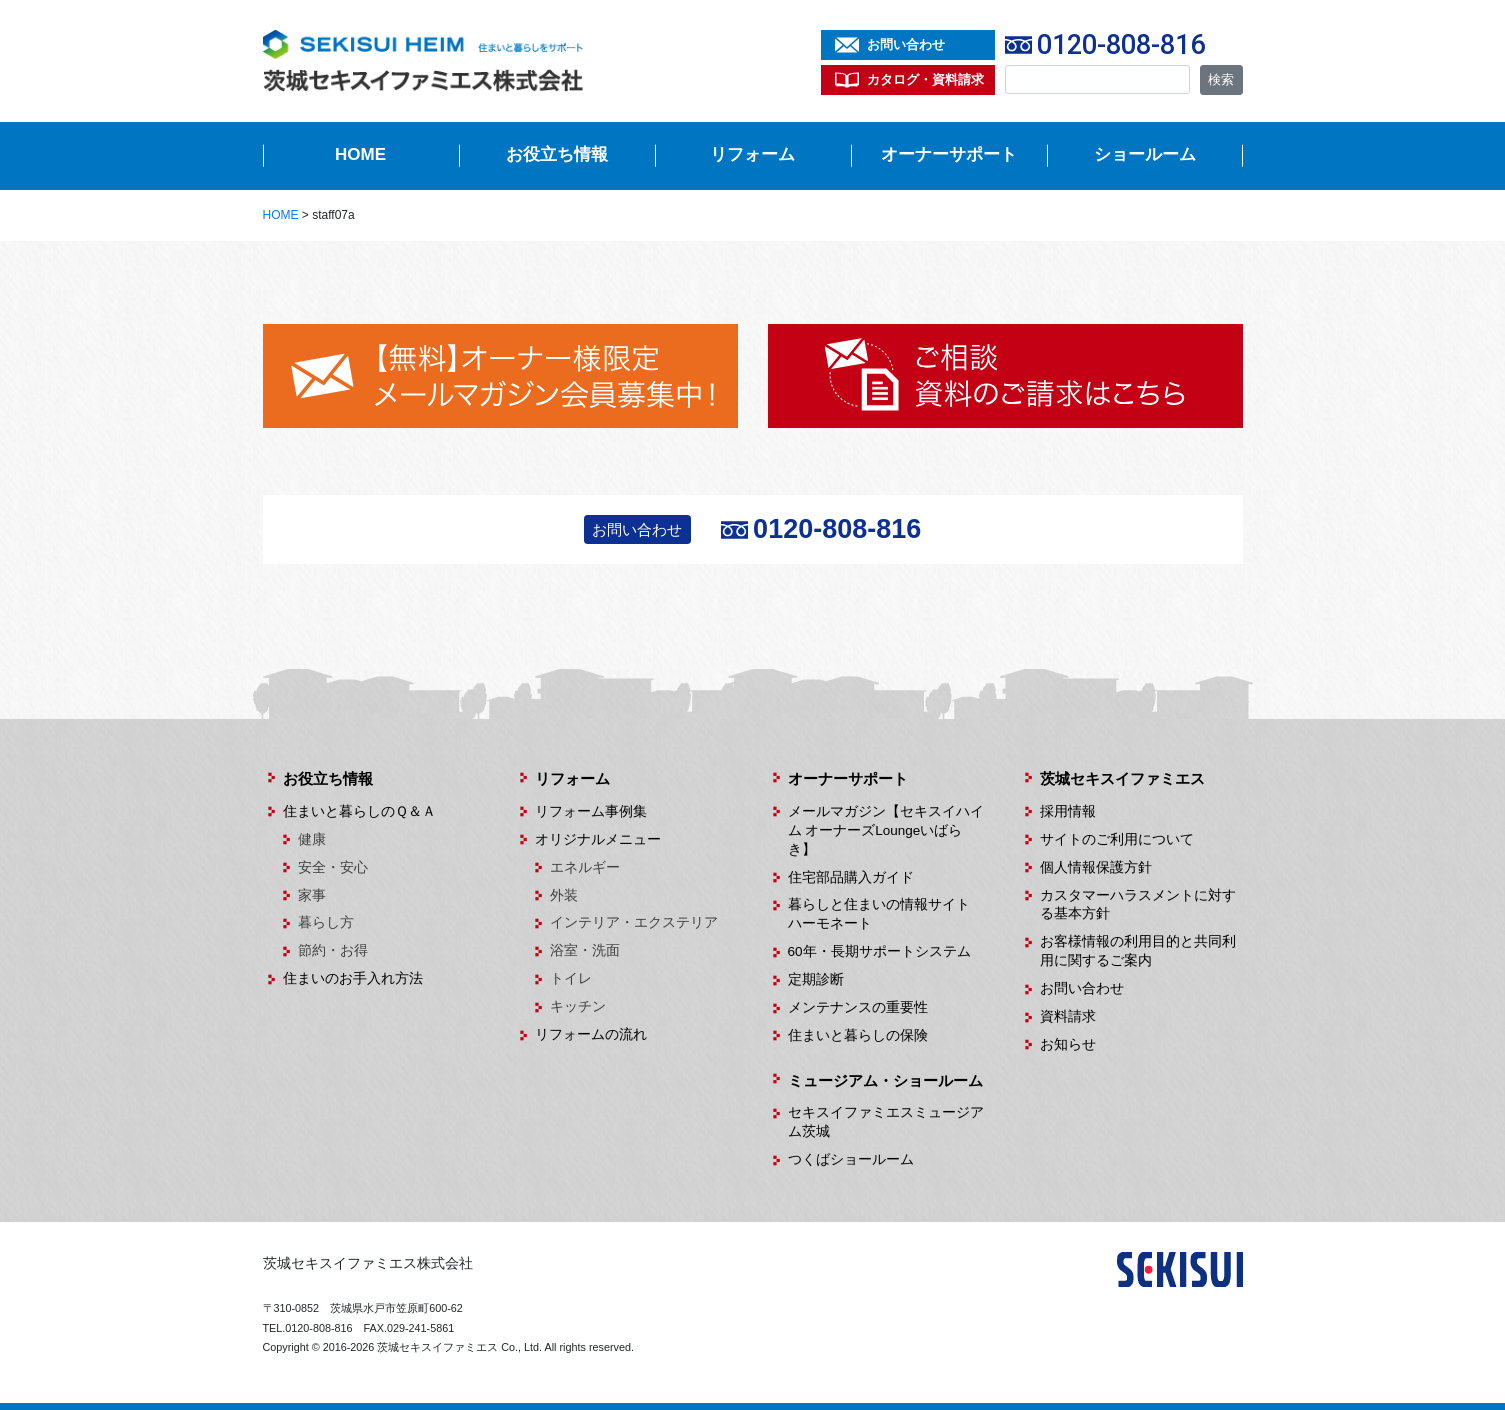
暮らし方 (326, 922)
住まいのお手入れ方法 (353, 978)
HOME (360, 154)
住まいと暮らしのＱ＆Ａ (359, 811)
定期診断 (816, 979)
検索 (1221, 79)
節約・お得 (333, 950)
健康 (312, 839)
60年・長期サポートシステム (879, 951)
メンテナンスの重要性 (858, 1007)
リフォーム (752, 154)
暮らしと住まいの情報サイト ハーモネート (886, 914)
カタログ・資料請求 (925, 79)
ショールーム (1145, 154)
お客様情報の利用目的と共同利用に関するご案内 (1138, 951)
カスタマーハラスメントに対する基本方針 (1138, 905)
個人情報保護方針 (1096, 867)
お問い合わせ (906, 44)
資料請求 (1068, 1016)
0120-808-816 (1121, 45)
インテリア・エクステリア (634, 922)
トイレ (571, 978)
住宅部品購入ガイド (851, 877)
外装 (564, 895)
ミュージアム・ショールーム (885, 1080)
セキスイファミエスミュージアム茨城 (886, 1122)
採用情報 (1068, 811)
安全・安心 (333, 867)
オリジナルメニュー (598, 839)
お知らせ (1068, 1044)
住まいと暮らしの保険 (858, 1035)
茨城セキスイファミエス (1122, 778)
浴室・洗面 (585, 950)
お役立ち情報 (557, 154)
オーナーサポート (949, 154)
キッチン (578, 1006)
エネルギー (585, 867)
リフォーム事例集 (591, 811)
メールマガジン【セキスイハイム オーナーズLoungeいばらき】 (886, 830)
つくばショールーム (851, 1159)
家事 (312, 895)
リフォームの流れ (591, 1034)
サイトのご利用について (1117, 839)
